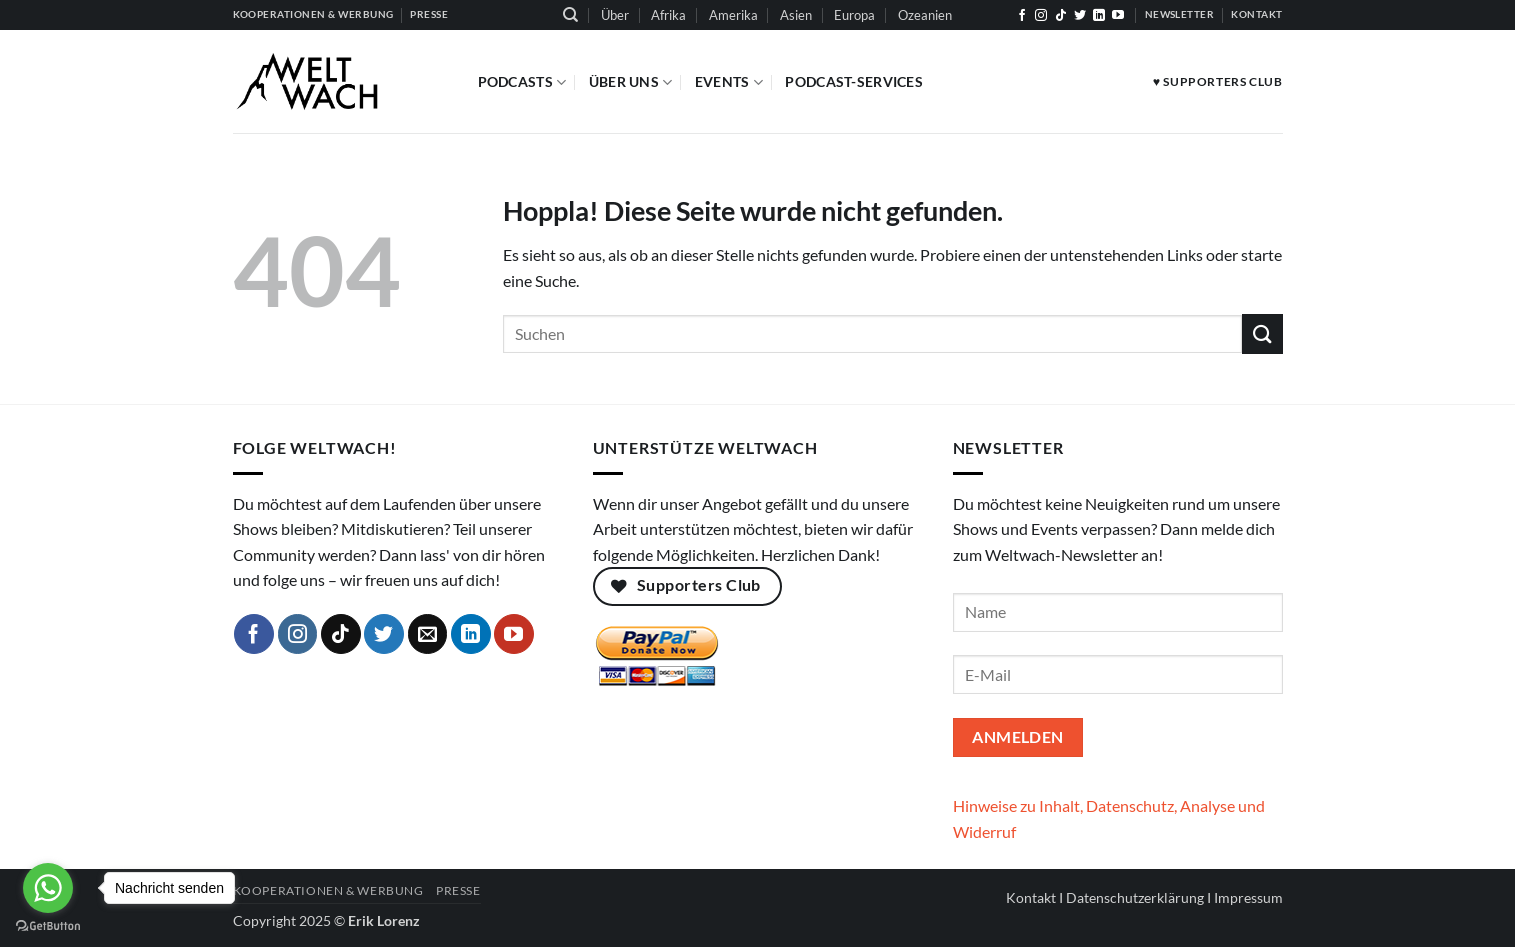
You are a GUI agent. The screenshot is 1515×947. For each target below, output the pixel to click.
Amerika (733, 15)
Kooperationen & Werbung (328, 890)
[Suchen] (570, 15)
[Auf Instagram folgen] (1041, 16)
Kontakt (1031, 897)
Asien (796, 15)
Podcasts (522, 82)
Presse (458, 890)
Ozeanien (925, 15)
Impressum (1248, 897)
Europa (854, 15)
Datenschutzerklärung (1135, 897)
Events (729, 82)
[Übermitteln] (1262, 333)
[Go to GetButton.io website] (48, 926)
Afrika (668, 15)
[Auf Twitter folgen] (1080, 16)
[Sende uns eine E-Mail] (428, 634)
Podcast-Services (854, 81)
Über (615, 15)
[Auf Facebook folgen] (1022, 16)
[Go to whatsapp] (48, 888)
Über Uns (631, 82)
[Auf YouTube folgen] (1118, 16)
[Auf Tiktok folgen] (1061, 16)
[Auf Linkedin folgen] (1099, 16)
